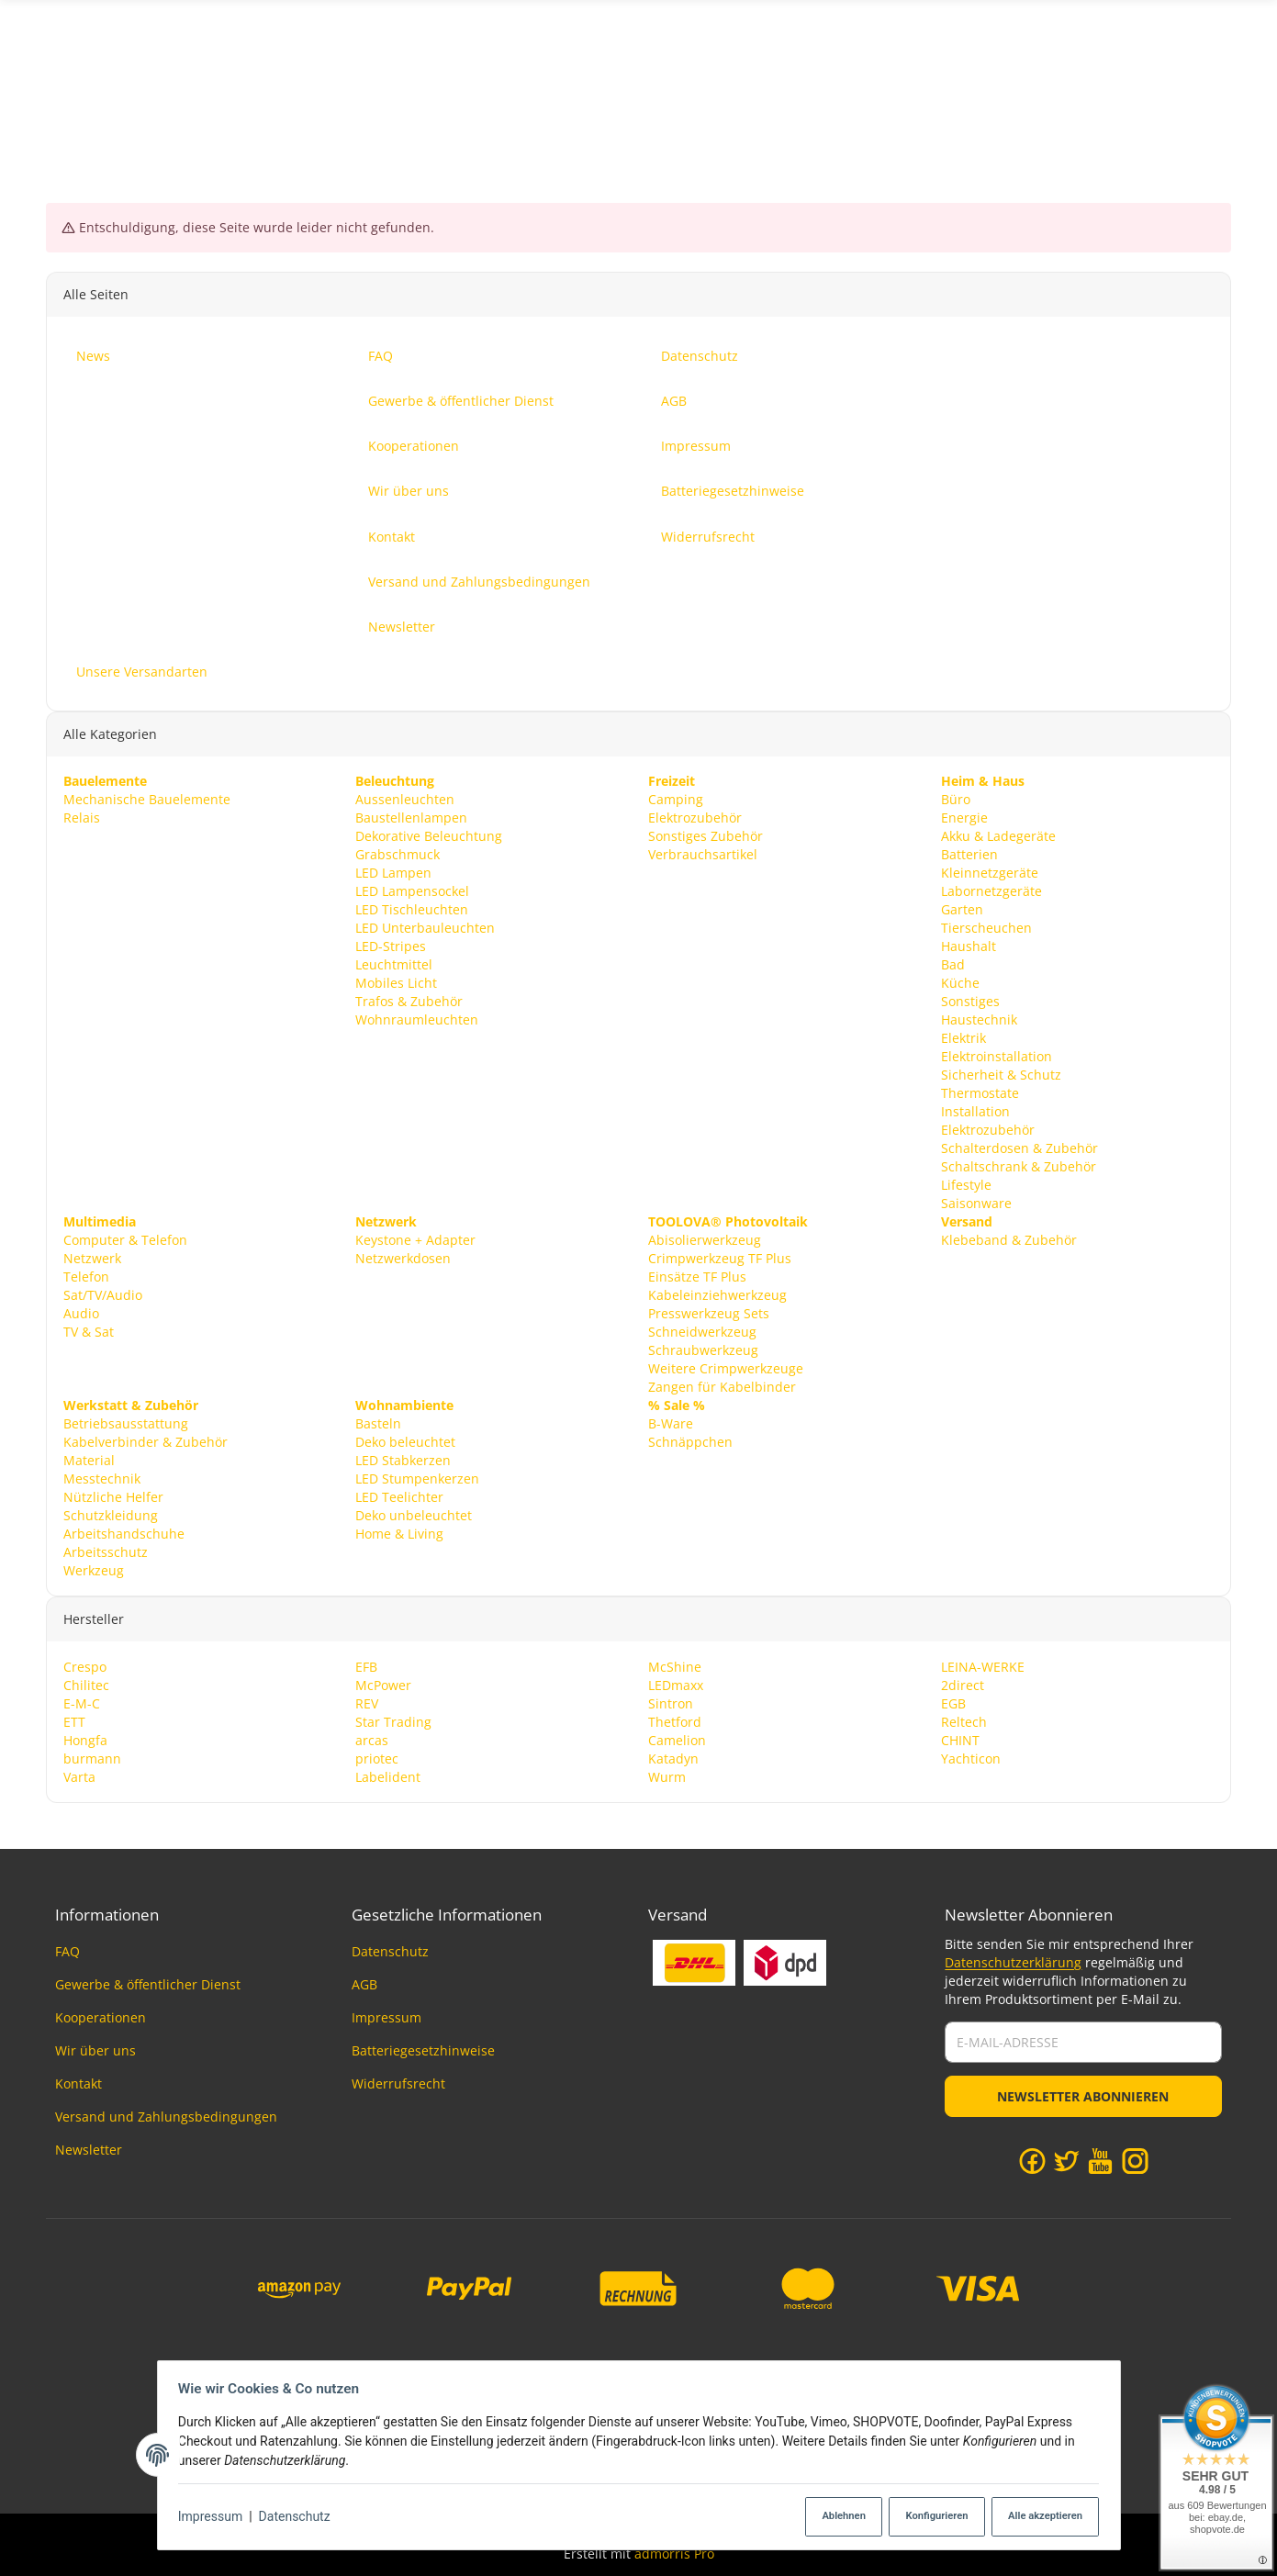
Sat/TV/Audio (102, 1294)
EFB (366, 1665)
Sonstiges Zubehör (705, 836)
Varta (79, 1776)
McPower (383, 1684)
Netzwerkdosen (403, 1257)
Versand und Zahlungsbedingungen (166, 2116)
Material (89, 1459)
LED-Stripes (390, 945)
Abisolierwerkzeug (704, 1239)
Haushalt (968, 945)
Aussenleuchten (404, 799)
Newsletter (88, 2149)
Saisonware (976, 1202)
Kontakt (78, 2083)
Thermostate (980, 1092)
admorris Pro (674, 2553)
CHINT (960, 1739)
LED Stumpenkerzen (417, 1477)
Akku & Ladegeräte (998, 836)
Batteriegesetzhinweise (423, 2050)
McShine (674, 1665)
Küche (960, 982)
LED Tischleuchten (411, 908)
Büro (955, 799)
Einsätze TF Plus (697, 1275)
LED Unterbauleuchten (425, 926)
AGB (364, 1984)
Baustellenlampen (411, 817)
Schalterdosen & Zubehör (1019, 1147)
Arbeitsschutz (105, 1551)
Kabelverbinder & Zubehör (145, 1441)
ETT (74, 1721)
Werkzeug (93, 1569)
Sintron (670, 1702)
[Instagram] (1135, 2160)
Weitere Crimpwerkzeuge (725, 1367)
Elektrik (963, 1037)
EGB (953, 1702)
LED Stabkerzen (403, 1459)
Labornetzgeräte (991, 890)
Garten (962, 908)
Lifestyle (966, 1184)
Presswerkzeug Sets (708, 1312)
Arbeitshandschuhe (124, 1532)
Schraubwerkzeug (703, 1349)
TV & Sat (88, 1330)
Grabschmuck (397, 854)
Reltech (964, 1721)
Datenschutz (299, 2517)
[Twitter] (1066, 2160)
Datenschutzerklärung (1013, 1962)
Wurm (667, 1776)
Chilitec (86, 1684)
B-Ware (670, 1422)
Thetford (674, 1721)
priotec (376, 1757)
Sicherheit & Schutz (1001, 1073)
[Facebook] (1032, 2160)
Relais (81, 817)
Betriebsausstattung (125, 1422)
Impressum (216, 2517)
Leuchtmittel (393, 963)
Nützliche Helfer (113, 1496)
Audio (81, 1312)
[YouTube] (1100, 2160)
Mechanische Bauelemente (146, 799)
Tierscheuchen (986, 926)
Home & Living (399, 1532)
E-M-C (81, 1702)
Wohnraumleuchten (416, 1018)
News (1214, 86)
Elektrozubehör (695, 817)
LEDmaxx (675, 1684)
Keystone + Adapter (415, 1239)
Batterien (969, 854)
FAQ (67, 1951)
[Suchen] (638, 86)
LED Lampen (393, 872)
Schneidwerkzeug (702, 1330)
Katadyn (673, 1757)
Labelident (387, 1776)
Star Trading (393, 1721)
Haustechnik (979, 1018)
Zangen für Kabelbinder (722, 1385)
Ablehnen (831, 2517)
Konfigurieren (928, 2517)
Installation (975, 1110)
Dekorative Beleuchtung (428, 836)
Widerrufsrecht (398, 2083)
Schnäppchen (690, 1441)
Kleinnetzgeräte (989, 872)
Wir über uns (95, 2050)
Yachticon (971, 1757)
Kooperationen (100, 2017)
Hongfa (85, 1739)
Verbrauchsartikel (702, 854)
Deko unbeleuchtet (413, 1514)
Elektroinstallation (996, 1055)
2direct (962, 1684)
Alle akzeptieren (1039, 2517)
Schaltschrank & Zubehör (1018, 1165)
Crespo (84, 1665)
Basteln (378, 1422)
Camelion (677, 1739)
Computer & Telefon (125, 1239)
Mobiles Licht (396, 982)
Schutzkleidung (110, 1514)
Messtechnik (101, 1477)
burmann (92, 1757)
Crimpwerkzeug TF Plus (719, 1257)
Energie (964, 817)
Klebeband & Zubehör (1009, 1239)
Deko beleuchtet (405, 1441)
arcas (371, 1739)
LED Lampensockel (412, 890)
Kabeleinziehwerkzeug (717, 1294)
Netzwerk (92, 1257)
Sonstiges (970, 1000)
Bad (953, 963)
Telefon (86, 1275)
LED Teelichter (399, 1496)
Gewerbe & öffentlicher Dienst (148, 1984)
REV (366, 1702)
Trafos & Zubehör (409, 1000)
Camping (675, 799)
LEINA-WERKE (983, 1665)
